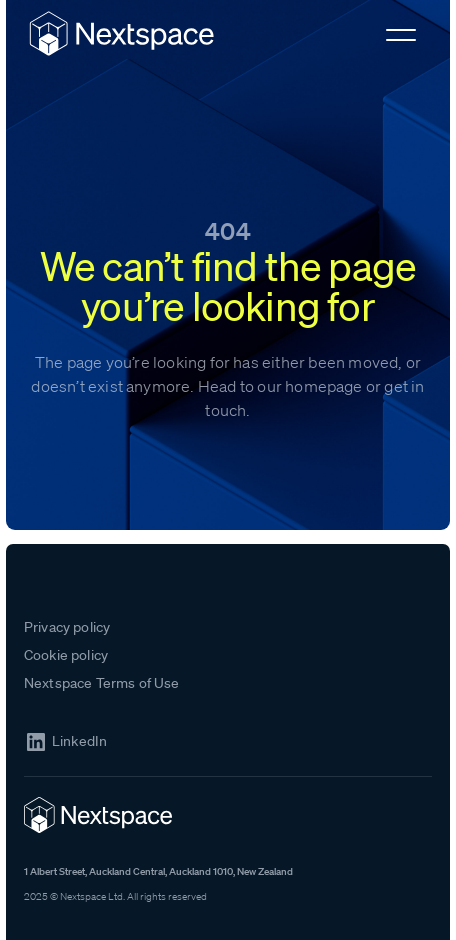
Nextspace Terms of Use (102, 683)
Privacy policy (67, 627)
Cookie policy (66, 655)
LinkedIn (79, 741)
